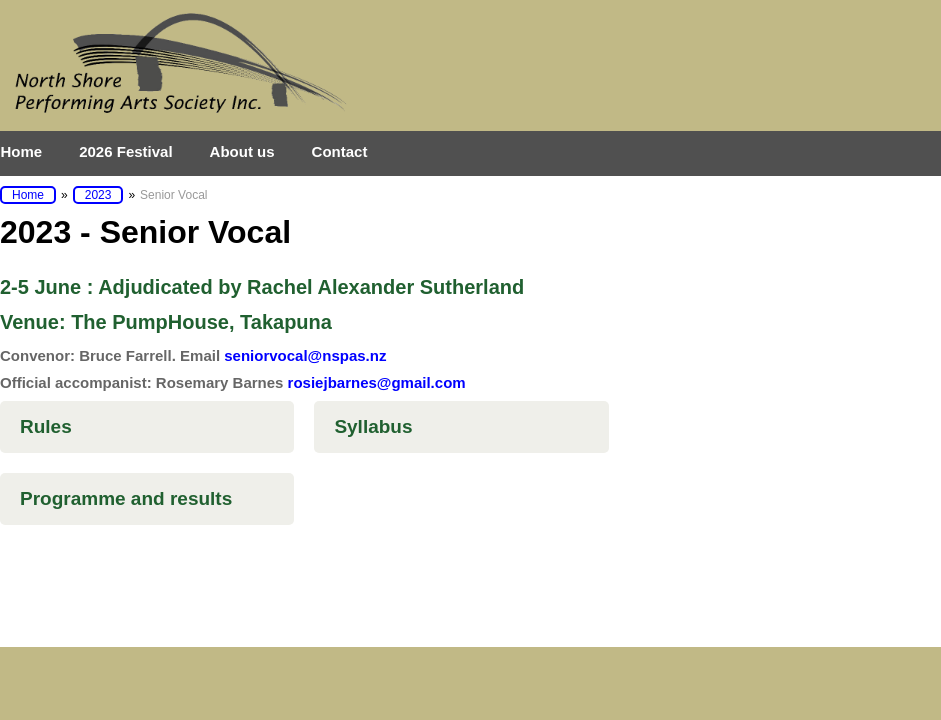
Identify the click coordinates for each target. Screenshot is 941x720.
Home (22, 151)
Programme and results (126, 498)
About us (242, 151)
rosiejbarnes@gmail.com (377, 382)
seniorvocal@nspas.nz (305, 355)
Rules (46, 426)
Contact (340, 151)
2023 (98, 195)
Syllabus (373, 426)
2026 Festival (125, 151)
